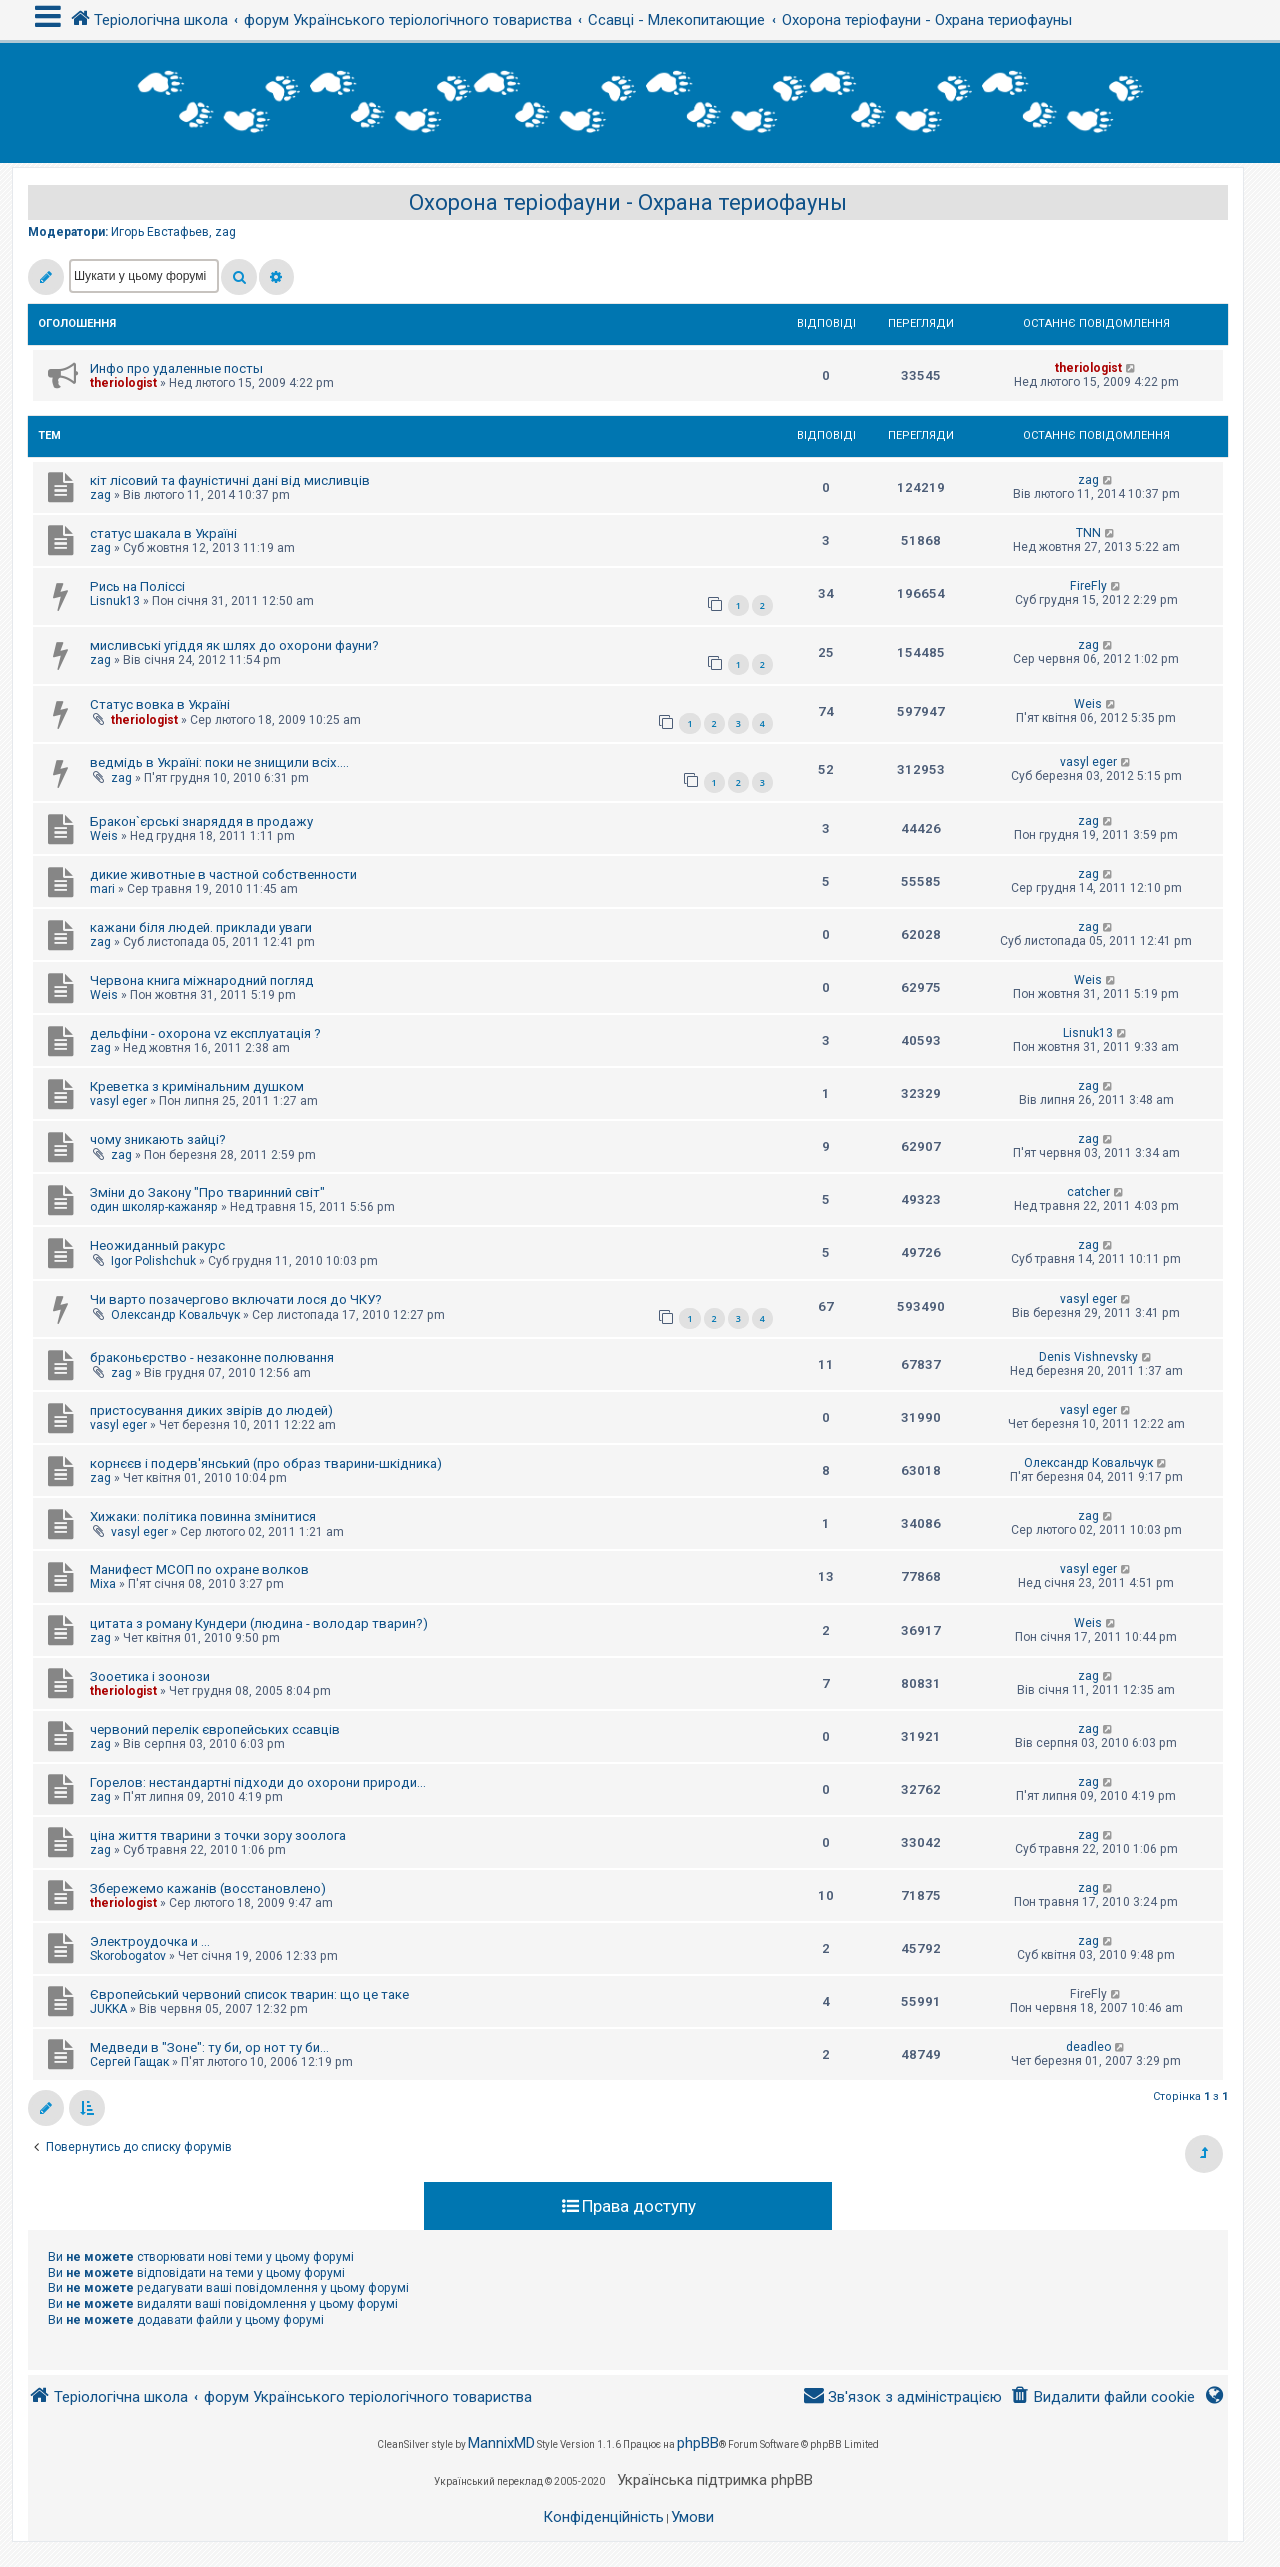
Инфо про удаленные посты (176, 368)
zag (225, 232)
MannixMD (501, 2443)
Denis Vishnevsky (1088, 1357)
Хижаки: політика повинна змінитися (203, 1516)
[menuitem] (1102, 2397)
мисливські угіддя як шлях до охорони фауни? (234, 645)
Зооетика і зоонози (150, 1676)
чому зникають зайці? (158, 1139)
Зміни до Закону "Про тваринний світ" (207, 1192)
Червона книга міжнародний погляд (202, 980)
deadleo (1088, 2047)
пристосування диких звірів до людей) (211, 1410)
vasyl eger (1088, 762)
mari (102, 889)
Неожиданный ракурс (157, 1245)
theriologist (123, 383)
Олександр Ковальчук (175, 1315)
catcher (1088, 1192)
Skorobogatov (128, 1956)
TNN (1088, 533)
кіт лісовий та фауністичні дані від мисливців (230, 480)
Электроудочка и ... (150, 1941)
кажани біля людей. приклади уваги (201, 927)
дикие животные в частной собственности (223, 874)
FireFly (1088, 586)
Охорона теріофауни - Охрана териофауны (628, 202)
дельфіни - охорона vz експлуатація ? (205, 1033)
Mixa (103, 1584)
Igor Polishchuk (153, 1261)
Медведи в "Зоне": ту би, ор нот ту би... (209, 2047)
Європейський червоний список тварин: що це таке (249, 1994)
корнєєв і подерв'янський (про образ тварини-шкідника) (266, 1463)
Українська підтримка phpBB (715, 2480)
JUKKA (108, 2009)
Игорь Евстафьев (160, 232)
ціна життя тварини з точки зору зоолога (218, 1835)
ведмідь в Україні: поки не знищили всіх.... (219, 762)
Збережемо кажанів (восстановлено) (208, 1888)
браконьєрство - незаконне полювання (212, 1357)
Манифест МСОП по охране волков (199, 1569)
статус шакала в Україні (163, 533)
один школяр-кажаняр (154, 1207)
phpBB (698, 2443)
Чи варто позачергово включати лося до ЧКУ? (236, 1299)
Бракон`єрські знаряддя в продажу (201, 821)
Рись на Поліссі (137, 586)
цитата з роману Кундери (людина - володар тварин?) (259, 1623)
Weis (1088, 704)
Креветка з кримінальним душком (197, 1086)
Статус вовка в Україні (160, 704)
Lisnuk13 (115, 601)
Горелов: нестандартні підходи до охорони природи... (258, 1782)
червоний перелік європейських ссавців (215, 1729)
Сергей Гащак (129, 2062)
